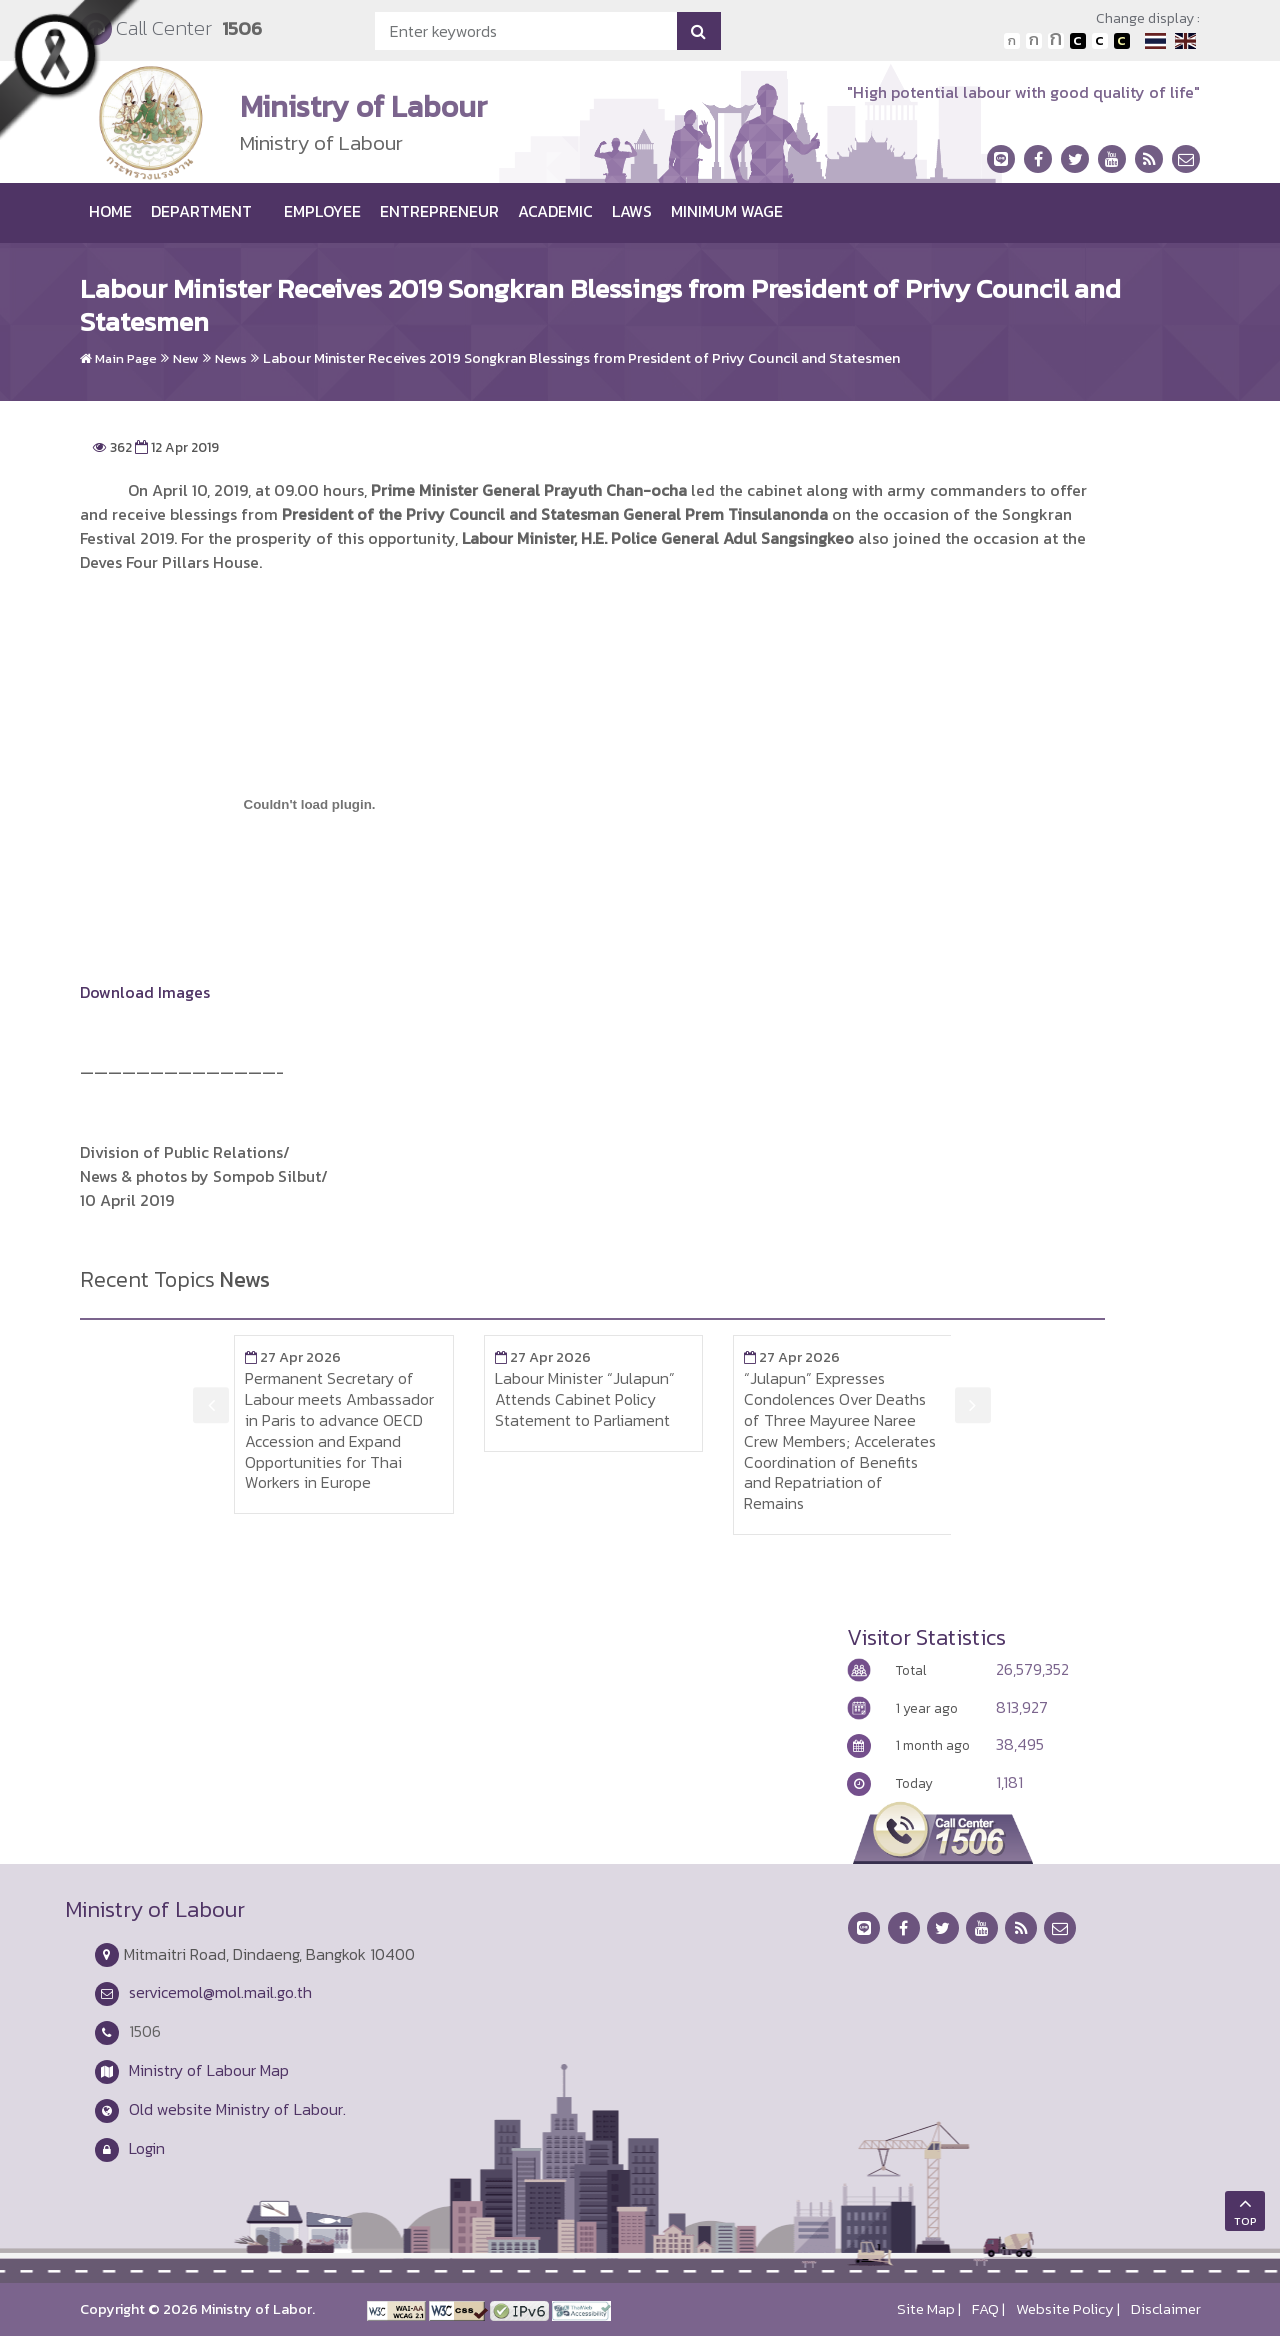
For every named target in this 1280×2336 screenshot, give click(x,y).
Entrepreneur (439, 211)
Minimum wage (727, 211)
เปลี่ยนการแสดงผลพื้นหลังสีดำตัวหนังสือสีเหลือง (1122, 41)
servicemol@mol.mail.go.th (220, 1992)
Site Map (926, 2309)
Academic (555, 211)
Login (147, 2148)
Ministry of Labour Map (209, 2070)
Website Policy (1065, 2309)
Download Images (145, 992)
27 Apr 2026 (293, 1357)
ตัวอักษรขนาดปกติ (1012, 41)
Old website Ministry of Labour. (237, 2109)
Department (201, 211)
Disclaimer (1166, 2309)
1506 (242, 28)
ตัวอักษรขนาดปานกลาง (1034, 41)
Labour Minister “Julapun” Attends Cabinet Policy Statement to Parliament (585, 1399)
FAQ (985, 2309)
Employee (322, 211)
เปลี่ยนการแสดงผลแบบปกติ (1100, 41)
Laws (632, 211)
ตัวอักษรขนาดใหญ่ (1056, 41)
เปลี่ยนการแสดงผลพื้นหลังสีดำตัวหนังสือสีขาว (1078, 41)
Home (110, 211)
